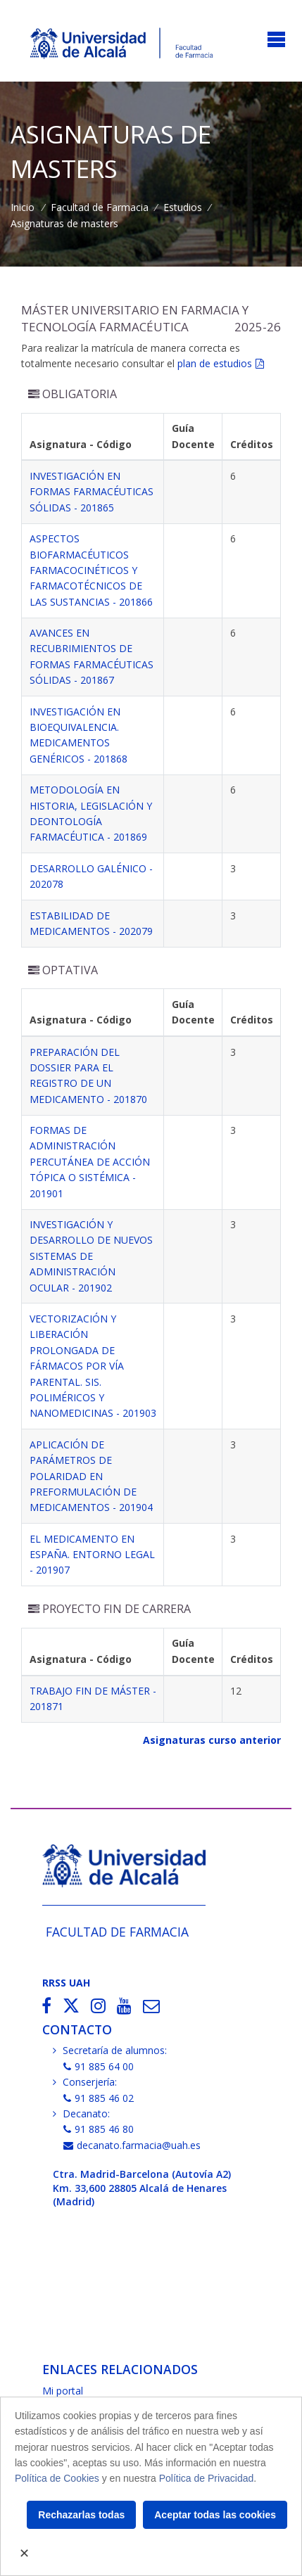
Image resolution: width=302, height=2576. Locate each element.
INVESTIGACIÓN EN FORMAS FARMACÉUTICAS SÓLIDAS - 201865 (91, 491)
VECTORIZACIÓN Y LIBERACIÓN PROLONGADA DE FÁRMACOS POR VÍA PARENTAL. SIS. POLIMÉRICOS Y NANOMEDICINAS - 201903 (93, 1366)
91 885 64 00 (98, 2066)
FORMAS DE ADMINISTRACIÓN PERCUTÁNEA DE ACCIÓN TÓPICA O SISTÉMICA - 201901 (90, 1161)
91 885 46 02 (98, 2098)
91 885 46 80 (98, 2129)
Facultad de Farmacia (100, 207)
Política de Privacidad (206, 2478)
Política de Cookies (57, 2478)
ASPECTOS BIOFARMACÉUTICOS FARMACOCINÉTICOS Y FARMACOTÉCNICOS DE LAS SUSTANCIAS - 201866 (91, 570)
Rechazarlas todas (81, 2514)
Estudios (182, 207)
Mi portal (62, 2390)
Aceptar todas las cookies (215, 2514)
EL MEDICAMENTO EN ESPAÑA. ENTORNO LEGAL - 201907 (92, 1554)
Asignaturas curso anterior (212, 1740)
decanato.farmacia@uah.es (132, 2145)
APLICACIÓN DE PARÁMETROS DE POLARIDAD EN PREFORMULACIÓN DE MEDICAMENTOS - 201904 (91, 1476)
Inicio (22, 207)
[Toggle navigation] (276, 40)
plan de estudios (214, 363)
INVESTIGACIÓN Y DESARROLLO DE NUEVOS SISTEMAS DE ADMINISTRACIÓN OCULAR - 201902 (91, 1256)
